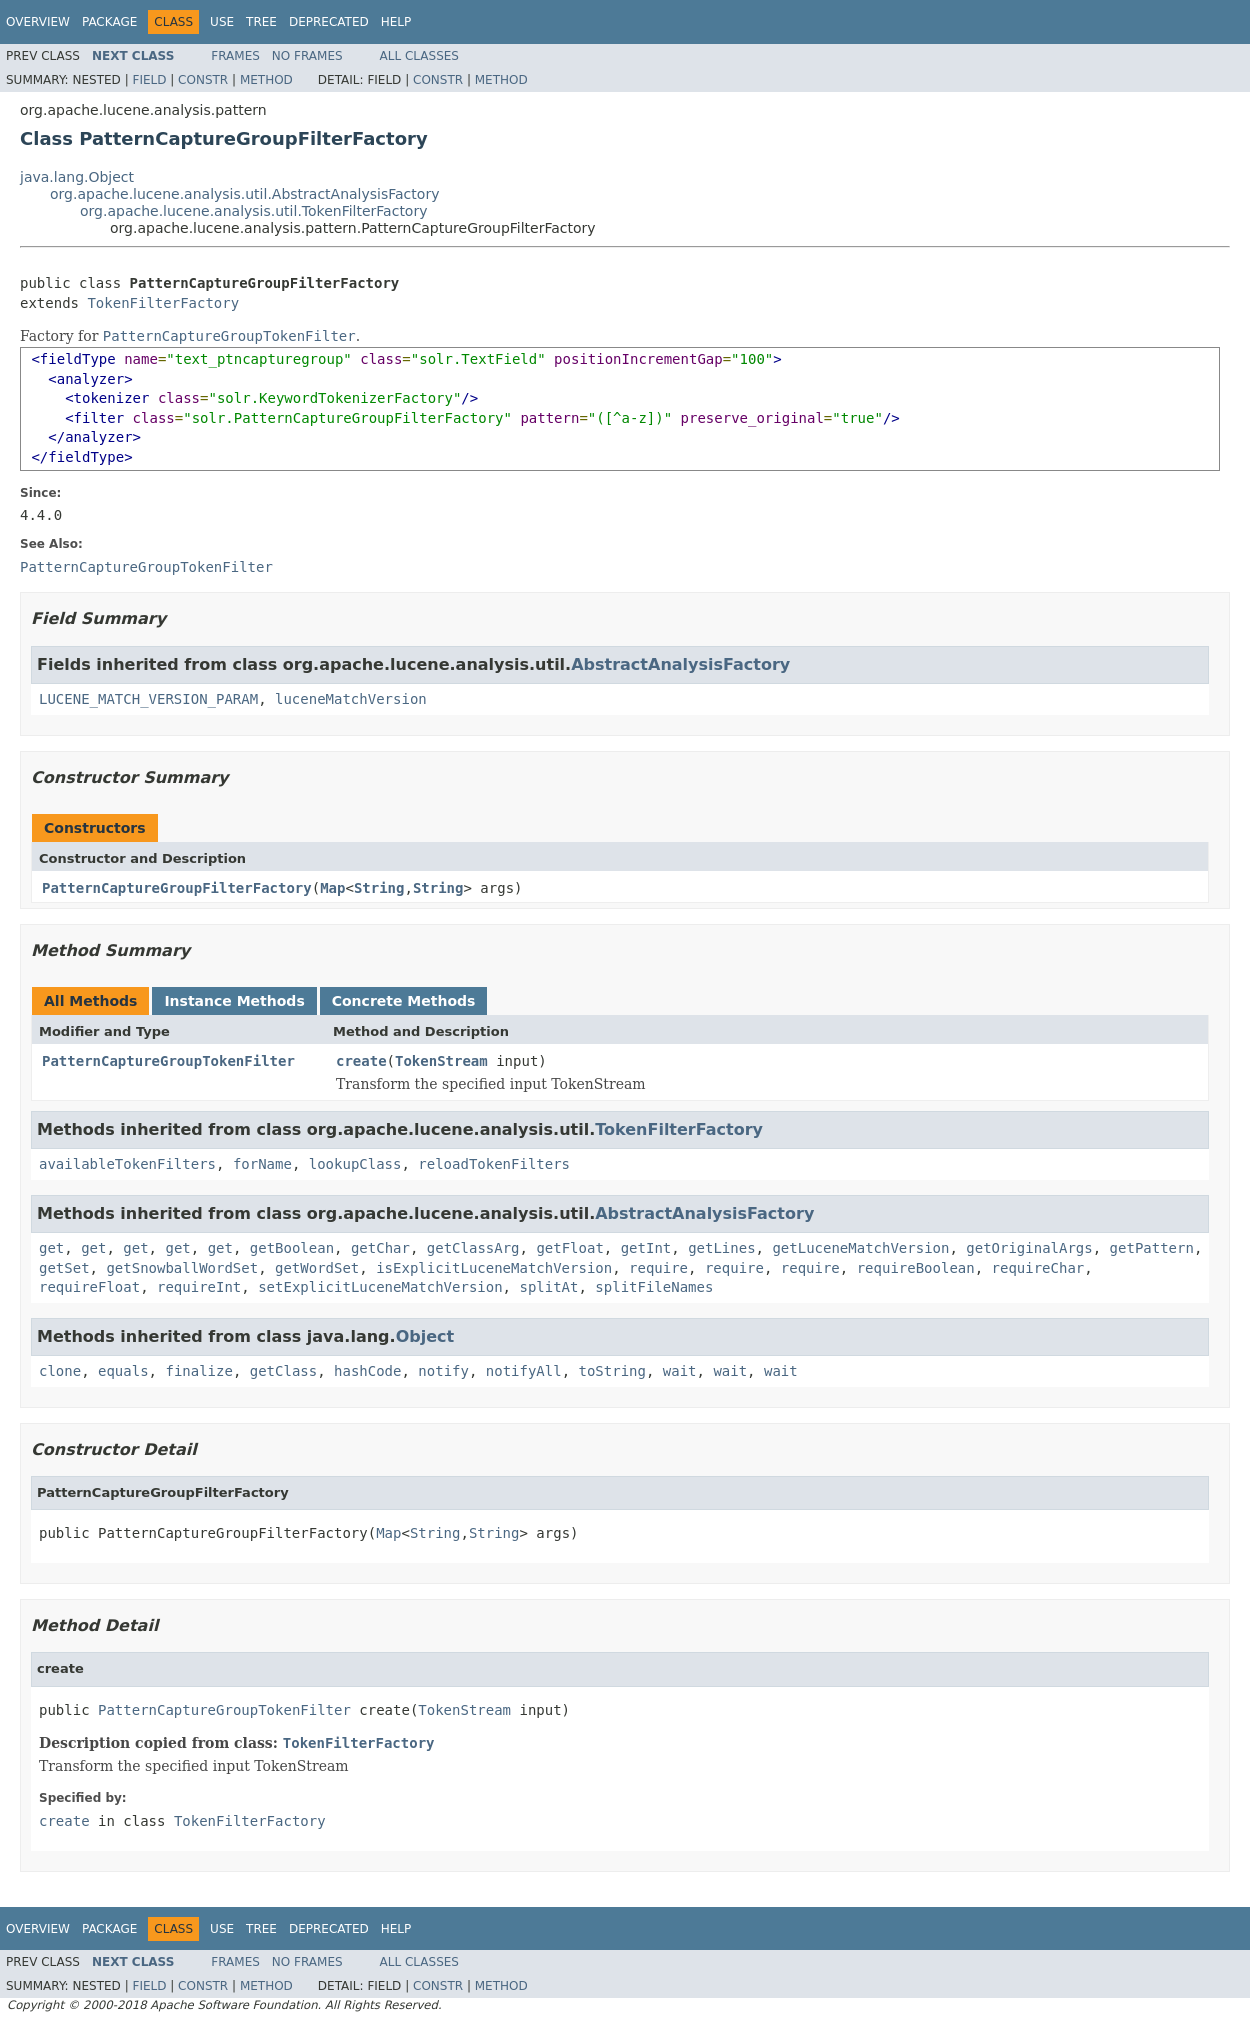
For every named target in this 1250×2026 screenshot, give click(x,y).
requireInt (199, 1287)
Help (396, 22)
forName (262, 1164)
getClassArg (473, 1248)
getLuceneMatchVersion (860, 1248)
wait (680, 1371)
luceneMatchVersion (351, 699)
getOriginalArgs (1029, 1248)
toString (612, 1371)
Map (332, 888)
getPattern (1152, 1248)
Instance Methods (234, 1001)
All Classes (419, 56)
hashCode (367, 1371)
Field (149, 80)
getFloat (569, 1248)
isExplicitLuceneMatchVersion (494, 1268)
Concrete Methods (404, 1001)
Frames (235, 56)
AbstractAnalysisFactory (680, 664)
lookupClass (355, 1164)
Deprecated (329, 22)
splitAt (548, 1287)
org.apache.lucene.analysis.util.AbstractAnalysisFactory (244, 194)
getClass (283, 1371)
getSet (64, 1268)
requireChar (1038, 1268)
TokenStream (441, 1061)
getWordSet (317, 1268)
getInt (646, 1248)
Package (109, 22)
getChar (380, 1248)
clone (60, 1371)
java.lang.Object (77, 177)
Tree (261, 22)
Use (222, 22)
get (51, 1248)
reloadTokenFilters (494, 1164)
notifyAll (524, 1371)
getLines (721, 1248)
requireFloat (89, 1287)
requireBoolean (916, 1268)
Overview (38, 22)
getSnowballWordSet (182, 1268)
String (379, 888)
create (361, 1061)
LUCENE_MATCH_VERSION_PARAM (148, 699)
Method (266, 80)
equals (123, 1371)
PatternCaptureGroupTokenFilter (168, 1061)
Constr (203, 80)
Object (425, 1336)
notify (443, 1371)
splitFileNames (654, 1287)
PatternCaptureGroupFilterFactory (177, 888)
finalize (198, 1371)
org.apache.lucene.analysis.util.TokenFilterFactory (253, 211)
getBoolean (292, 1248)
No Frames (307, 56)
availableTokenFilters (127, 1164)
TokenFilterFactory (163, 303)
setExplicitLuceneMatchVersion (380, 1287)
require (658, 1268)
